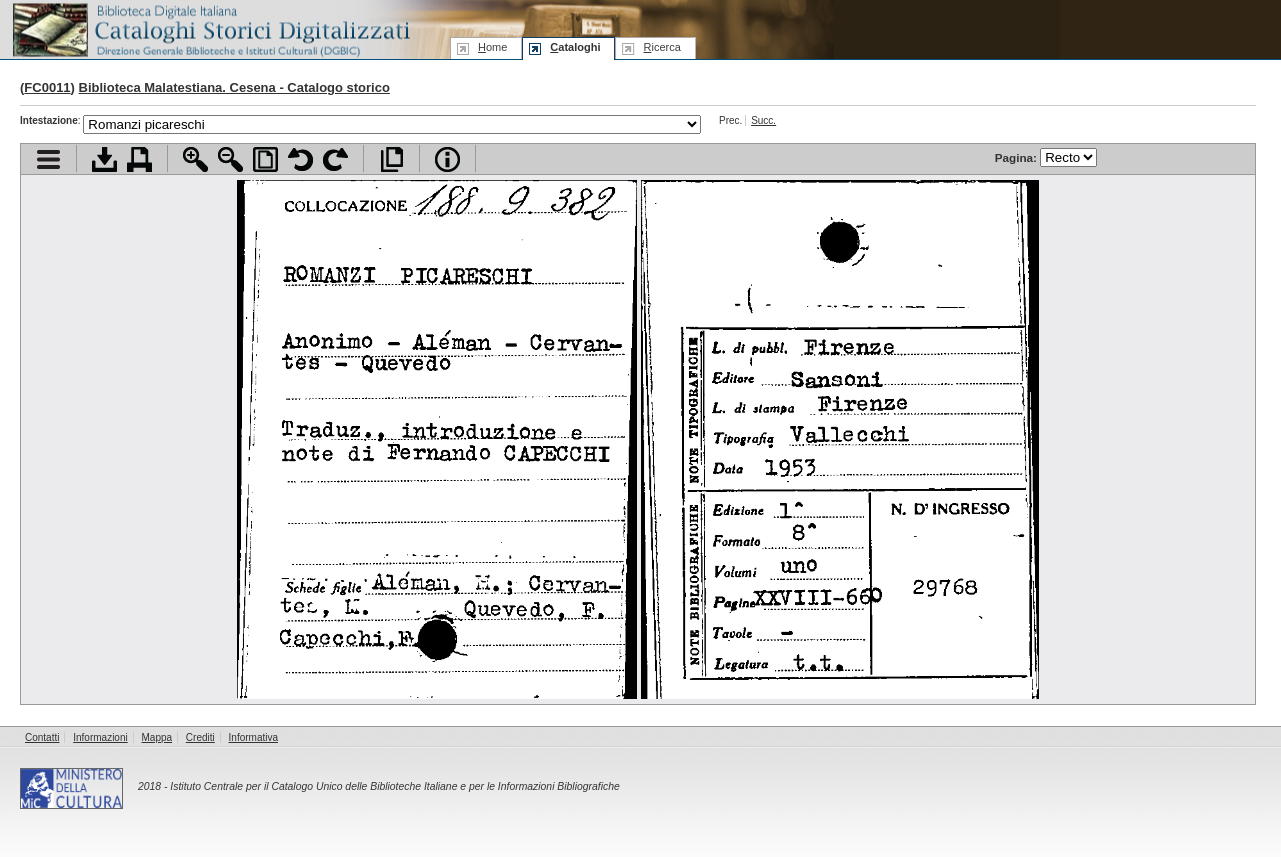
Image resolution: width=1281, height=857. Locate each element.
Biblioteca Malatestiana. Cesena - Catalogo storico (234, 87)
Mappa (157, 737)
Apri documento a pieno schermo (391, 159)
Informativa (253, 737)
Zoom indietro (230, 159)
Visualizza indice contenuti (48, 159)
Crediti (200, 737)
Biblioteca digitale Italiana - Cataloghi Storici (210, 28)
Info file (447, 159)
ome (492, 47)
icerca (661, 47)
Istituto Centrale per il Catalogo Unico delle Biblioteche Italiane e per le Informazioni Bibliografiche (394, 786)
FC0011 (47, 87)
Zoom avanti (195, 159)
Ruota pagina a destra (335, 159)
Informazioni (100, 737)
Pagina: (1046, 157)
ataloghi (575, 47)
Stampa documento (139, 159)
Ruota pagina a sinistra (300, 159)
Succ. (763, 120)
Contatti (42, 737)
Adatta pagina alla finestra (265, 159)
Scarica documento (104, 159)
